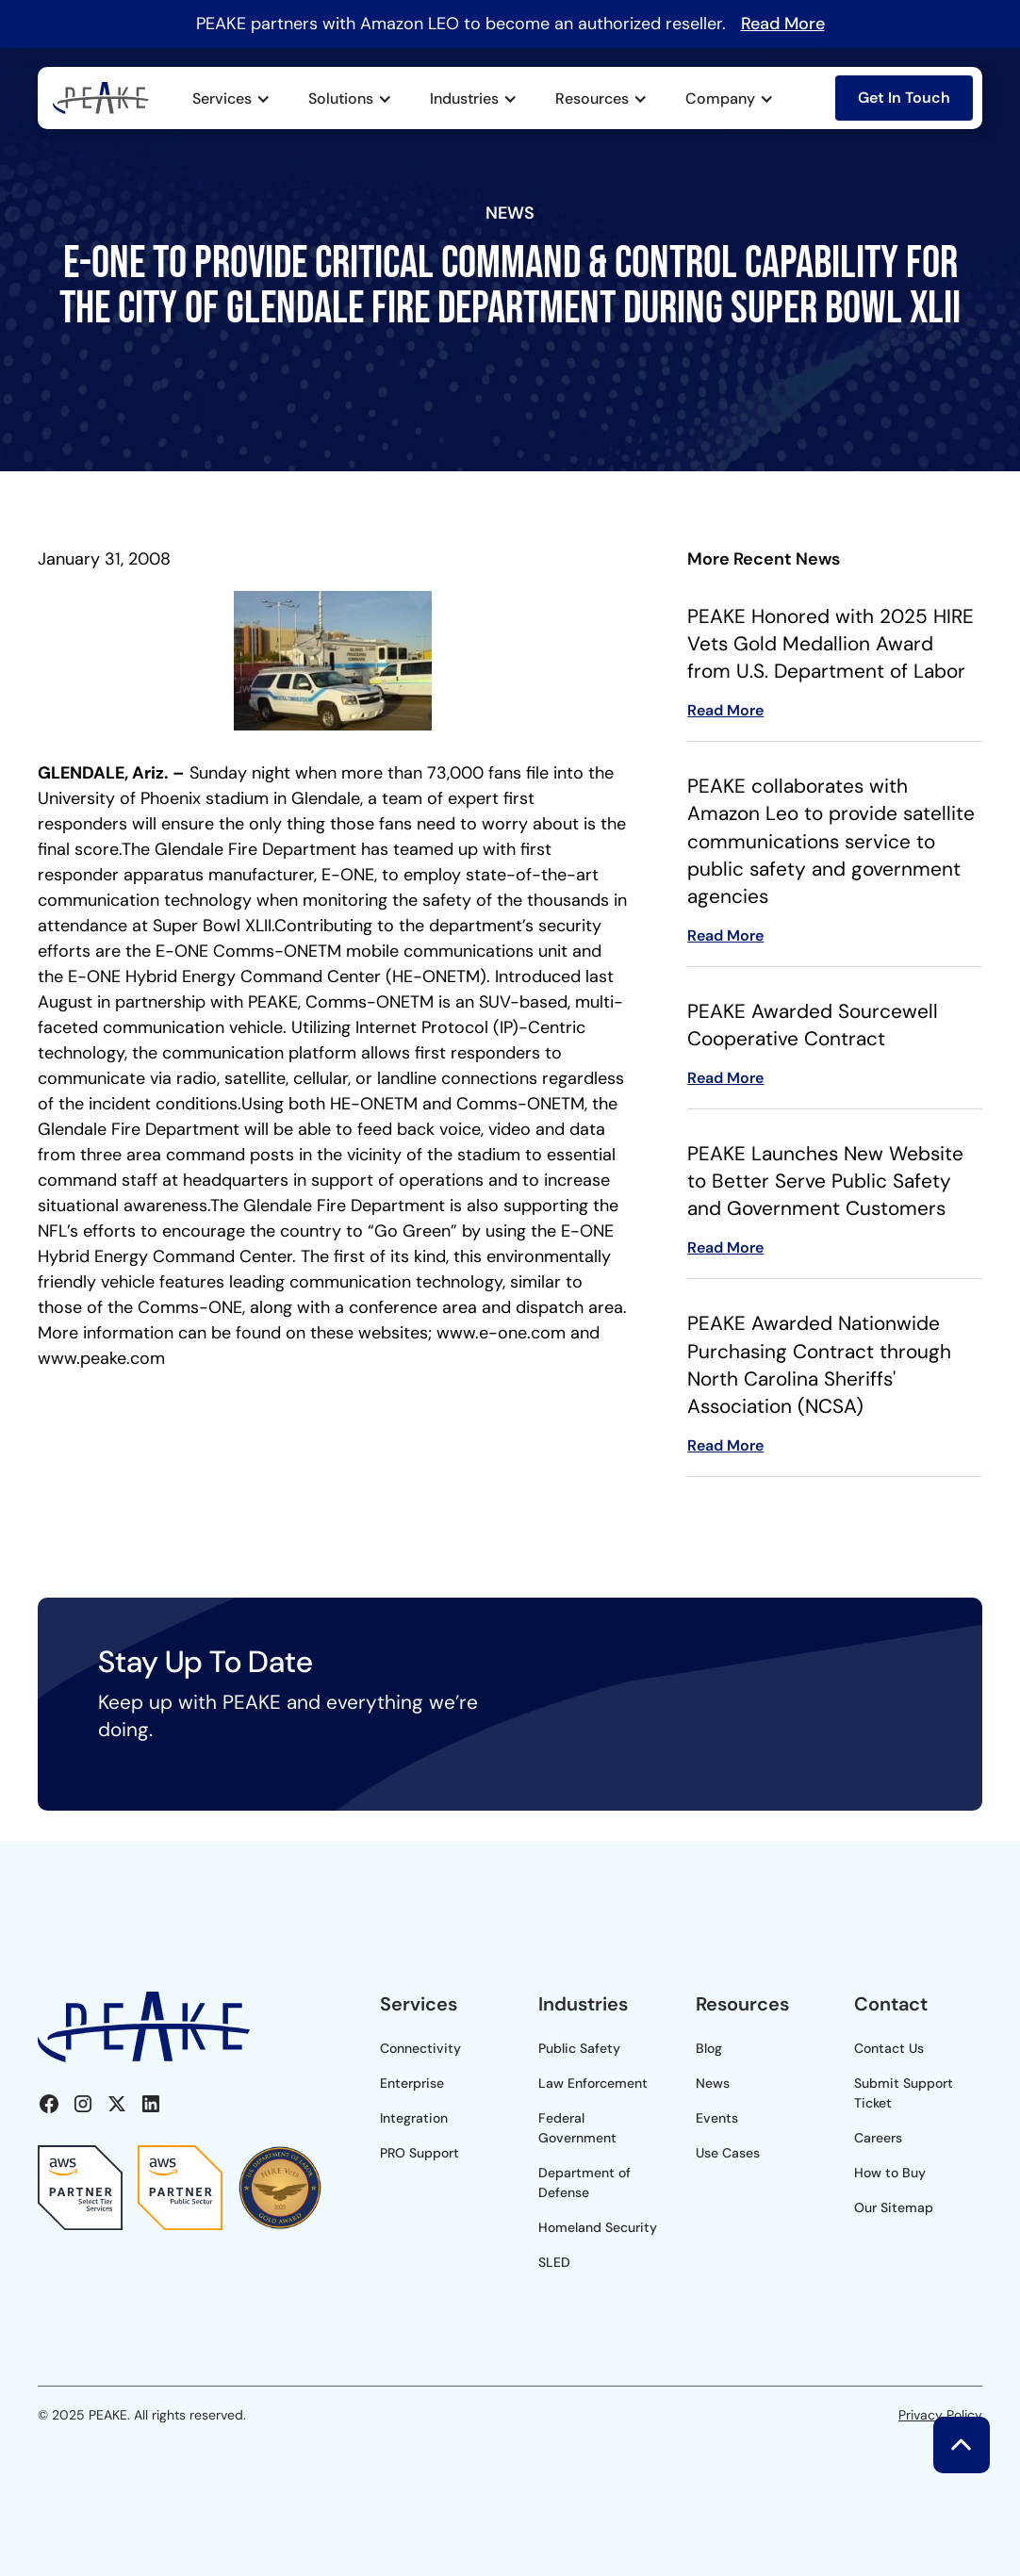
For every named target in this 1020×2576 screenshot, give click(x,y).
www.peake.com (101, 1358)
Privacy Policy (940, 2414)
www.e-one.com (501, 1332)
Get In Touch (904, 97)
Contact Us (889, 2048)
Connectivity (420, 2048)
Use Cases (728, 2152)
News (713, 2083)
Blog (709, 2048)
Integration (414, 2117)
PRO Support (419, 2152)
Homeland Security (597, 2227)
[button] (231, 99)
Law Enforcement (593, 2083)
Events (717, 2117)
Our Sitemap (893, 2207)
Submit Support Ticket (903, 2093)
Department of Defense (584, 2182)
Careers (878, 2137)
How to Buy (890, 2172)
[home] (101, 98)
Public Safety (579, 2048)
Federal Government (577, 2127)
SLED (554, 2262)
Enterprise (412, 2083)
